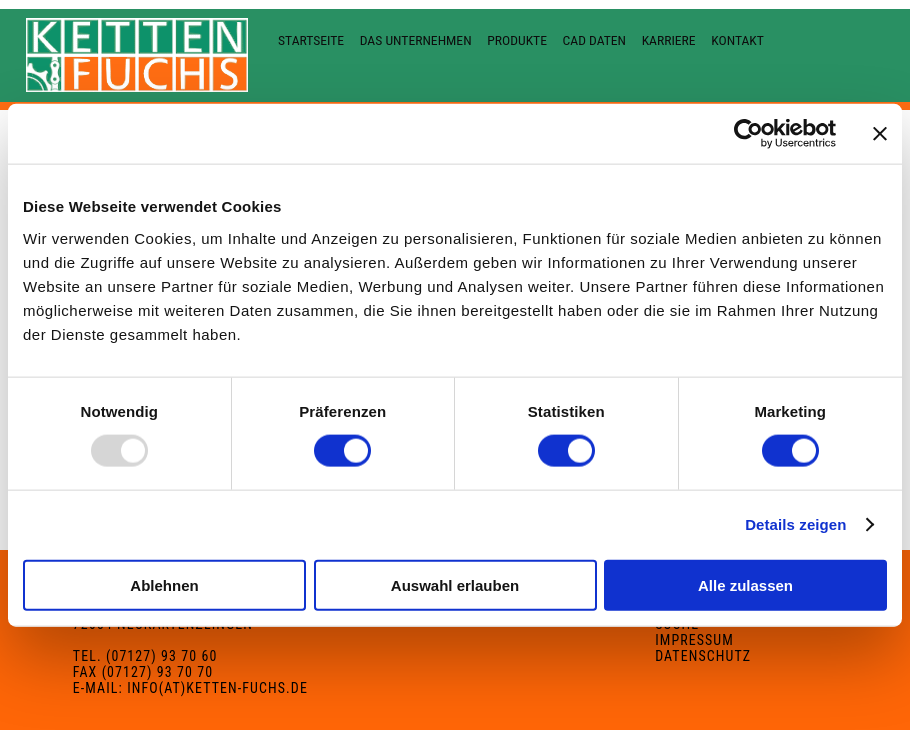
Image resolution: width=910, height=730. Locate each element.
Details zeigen (795, 524)
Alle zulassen (745, 584)
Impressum (694, 640)
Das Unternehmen (416, 40)
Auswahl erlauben (455, 584)
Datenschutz (703, 656)
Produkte (517, 40)
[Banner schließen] (880, 134)
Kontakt (737, 40)
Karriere (669, 40)
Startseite (311, 40)
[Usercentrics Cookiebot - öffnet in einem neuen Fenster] (748, 134)
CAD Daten (594, 40)
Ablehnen (164, 584)
